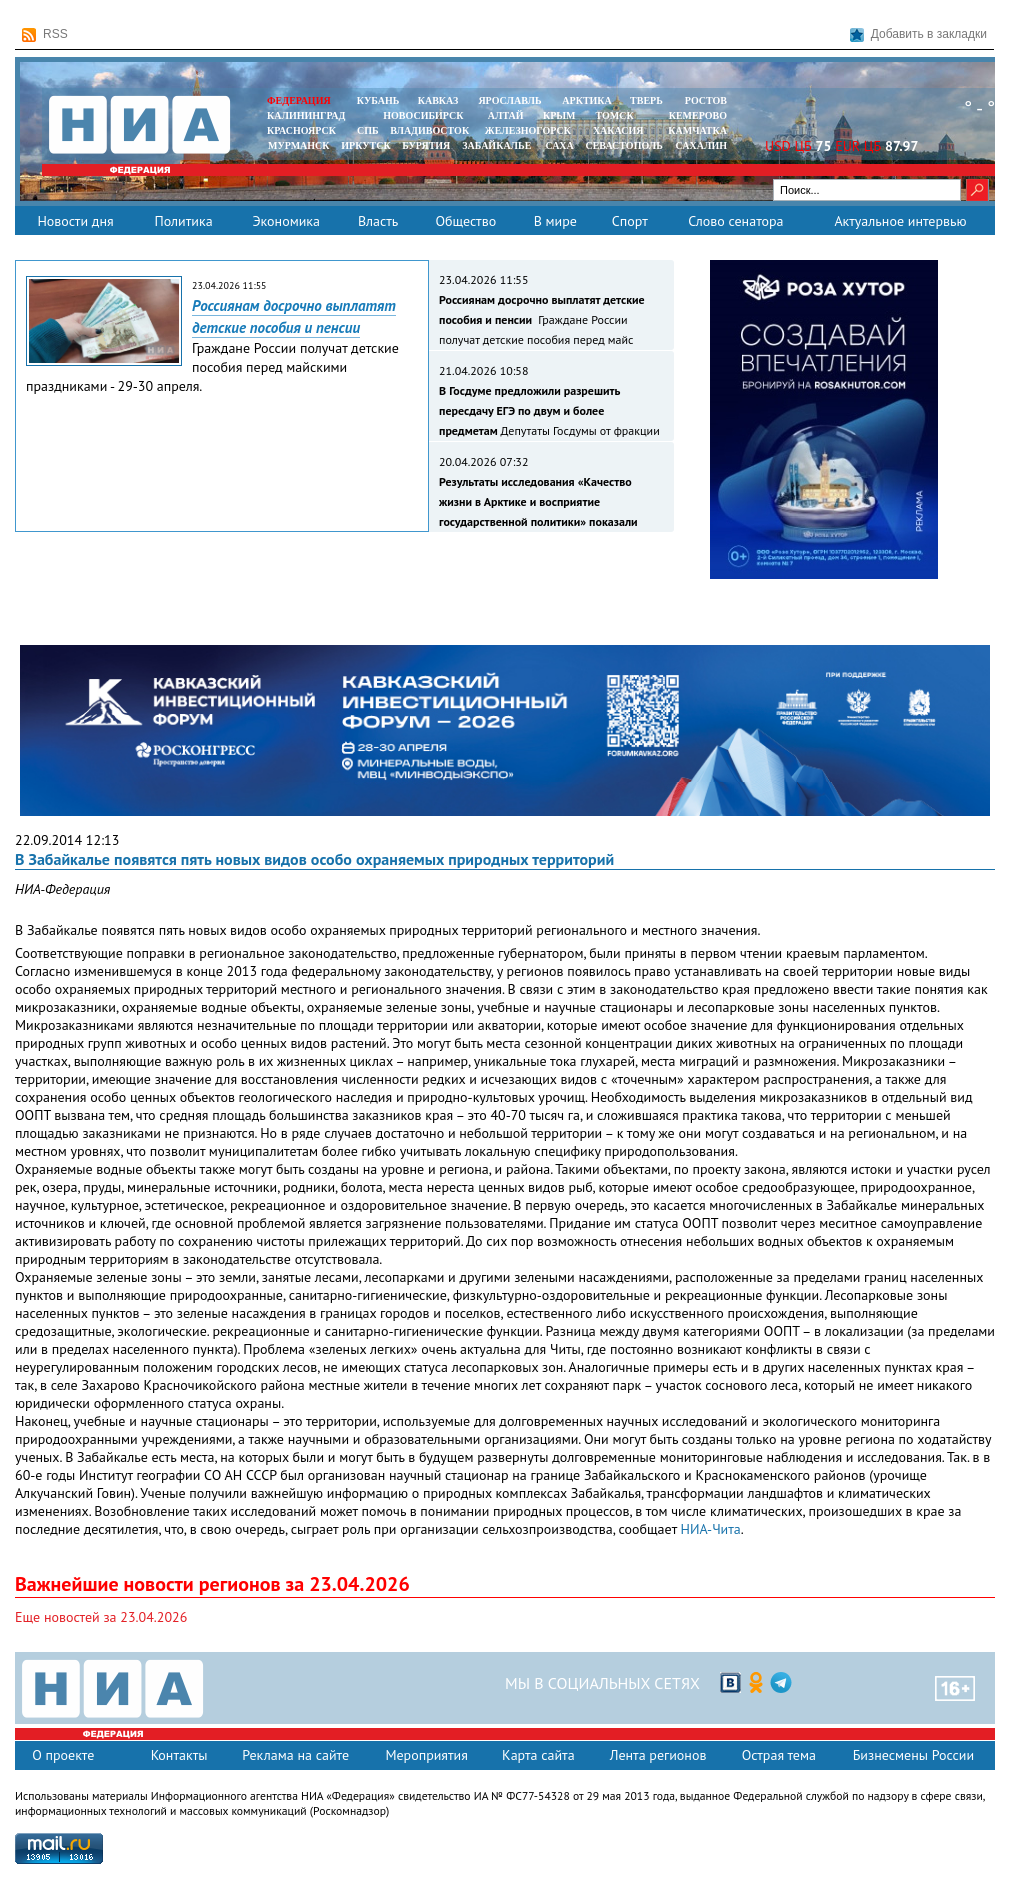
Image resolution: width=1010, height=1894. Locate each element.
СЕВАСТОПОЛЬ (623, 145)
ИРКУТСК (365, 145)
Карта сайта (538, 1755)
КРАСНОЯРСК (301, 130)
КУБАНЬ (378, 100)
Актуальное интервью (900, 221)
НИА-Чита (711, 1529)
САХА (559, 145)
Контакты (179, 1755)
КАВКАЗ (438, 100)
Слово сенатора (735, 221)
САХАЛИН (701, 145)
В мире (555, 221)
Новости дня (75, 221)
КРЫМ (559, 115)
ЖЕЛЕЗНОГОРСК (528, 130)
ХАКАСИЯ (616, 130)
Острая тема (779, 1755)
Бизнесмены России (913, 1755)
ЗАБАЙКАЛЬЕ (498, 145)
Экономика (286, 221)
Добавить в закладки (918, 34)
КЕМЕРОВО (698, 115)
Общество (465, 221)
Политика (183, 221)
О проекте (63, 1755)
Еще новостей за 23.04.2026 (101, 1617)
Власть (378, 221)
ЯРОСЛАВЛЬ (509, 100)
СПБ (368, 130)
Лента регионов (658, 1755)
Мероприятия (426, 1755)
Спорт (630, 221)
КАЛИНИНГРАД (306, 115)
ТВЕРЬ (646, 100)
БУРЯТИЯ (426, 145)
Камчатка (696, 130)
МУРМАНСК (299, 145)
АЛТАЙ (506, 115)
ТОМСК (617, 115)
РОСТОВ (706, 100)
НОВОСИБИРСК (423, 115)
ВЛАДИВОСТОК (429, 130)
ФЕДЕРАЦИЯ (299, 100)
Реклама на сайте (295, 1755)
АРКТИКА (587, 100)
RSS (45, 34)
